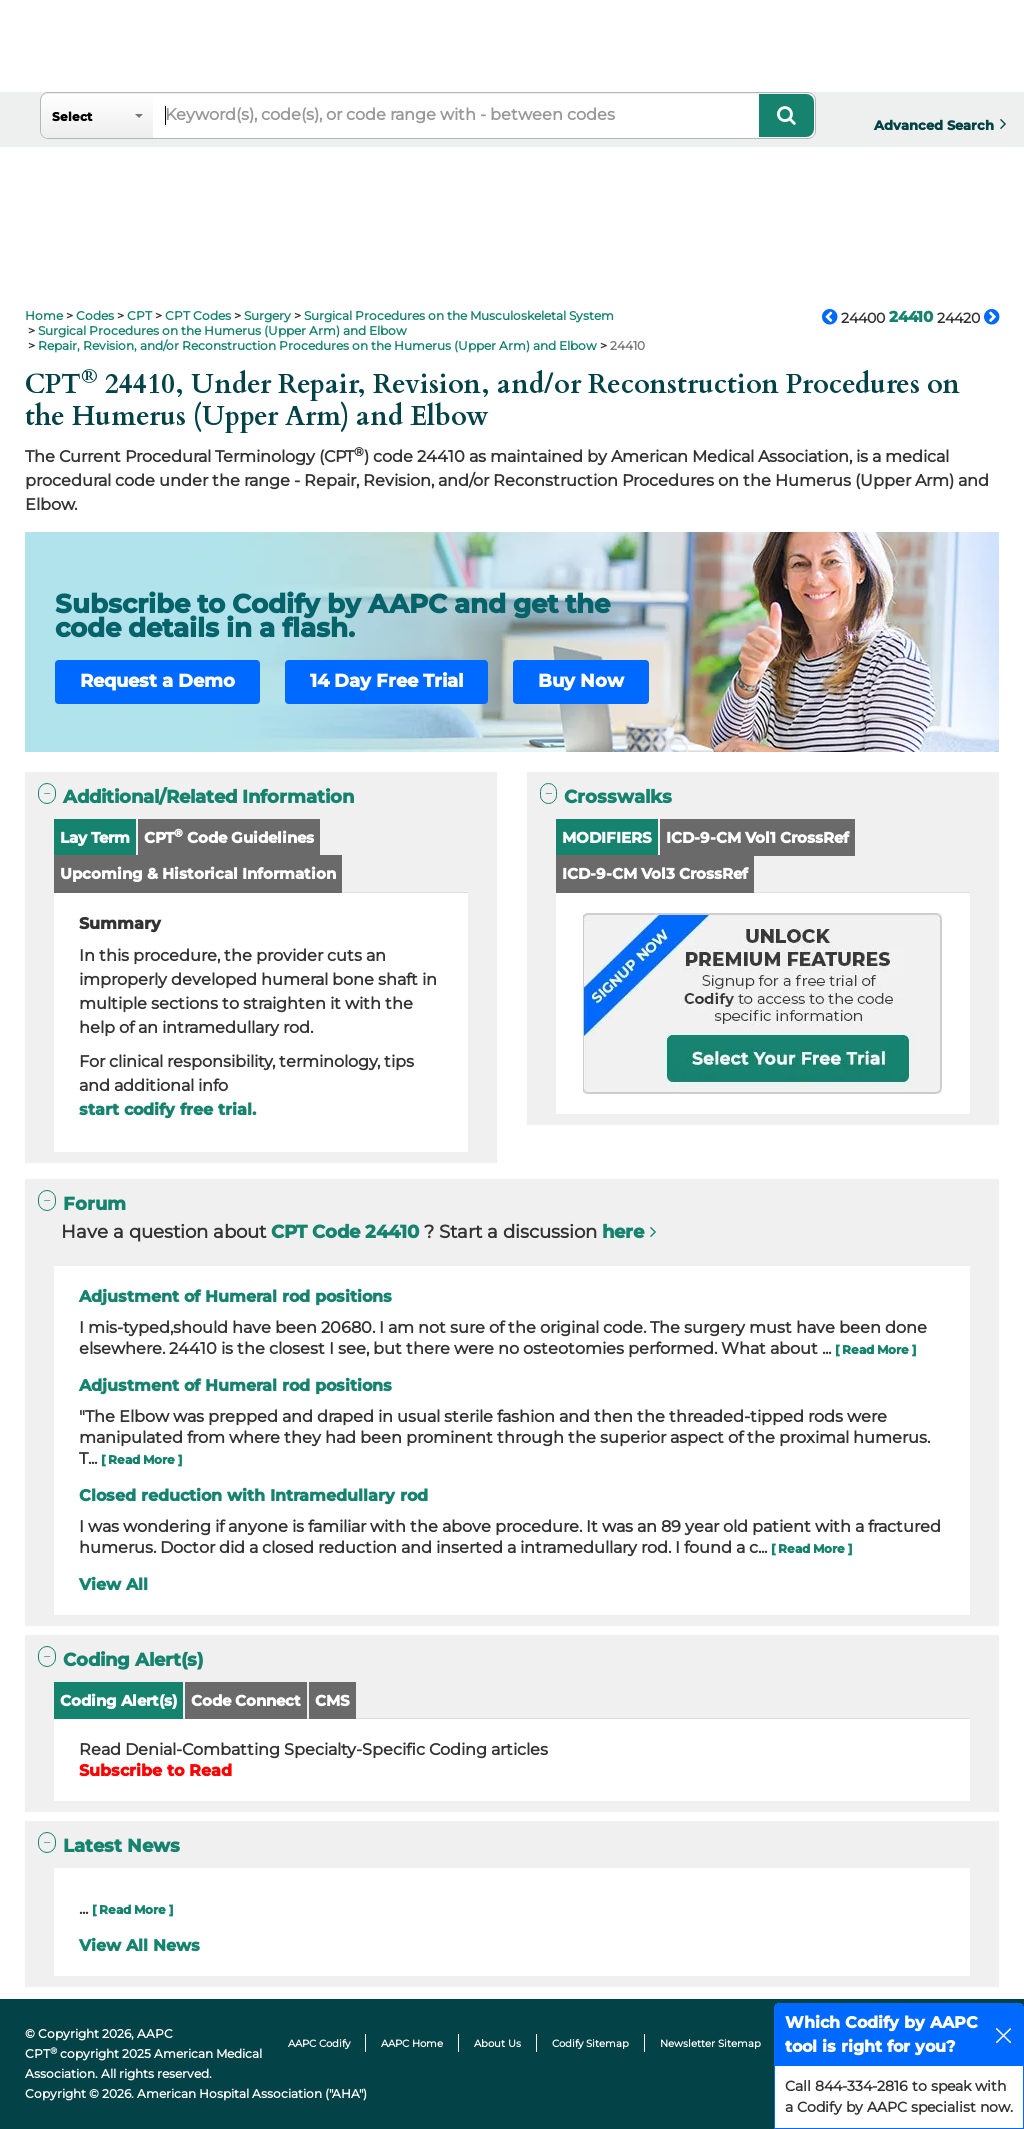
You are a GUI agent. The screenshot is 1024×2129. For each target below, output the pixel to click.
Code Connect (246, 1700)
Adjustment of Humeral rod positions (235, 1296)
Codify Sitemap (590, 2043)
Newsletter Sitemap (710, 2043)
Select (72, 116)
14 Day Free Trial (386, 681)
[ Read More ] (875, 1349)
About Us (497, 2043)
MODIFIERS (607, 837)
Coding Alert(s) (118, 1700)
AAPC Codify (319, 2043)
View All (113, 1584)
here (623, 1232)
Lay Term (95, 837)
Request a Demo (157, 681)
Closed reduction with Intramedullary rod (253, 1495)
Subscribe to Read (155, 1770)
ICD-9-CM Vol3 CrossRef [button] (655, 873)
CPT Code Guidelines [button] (229, 836)
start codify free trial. (167, 1109)
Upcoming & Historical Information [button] (198, 873)
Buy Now (581, 681)
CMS (332, 1700)
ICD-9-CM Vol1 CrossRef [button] (757, 837)
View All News (139, 1945)
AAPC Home (412, 2043)
